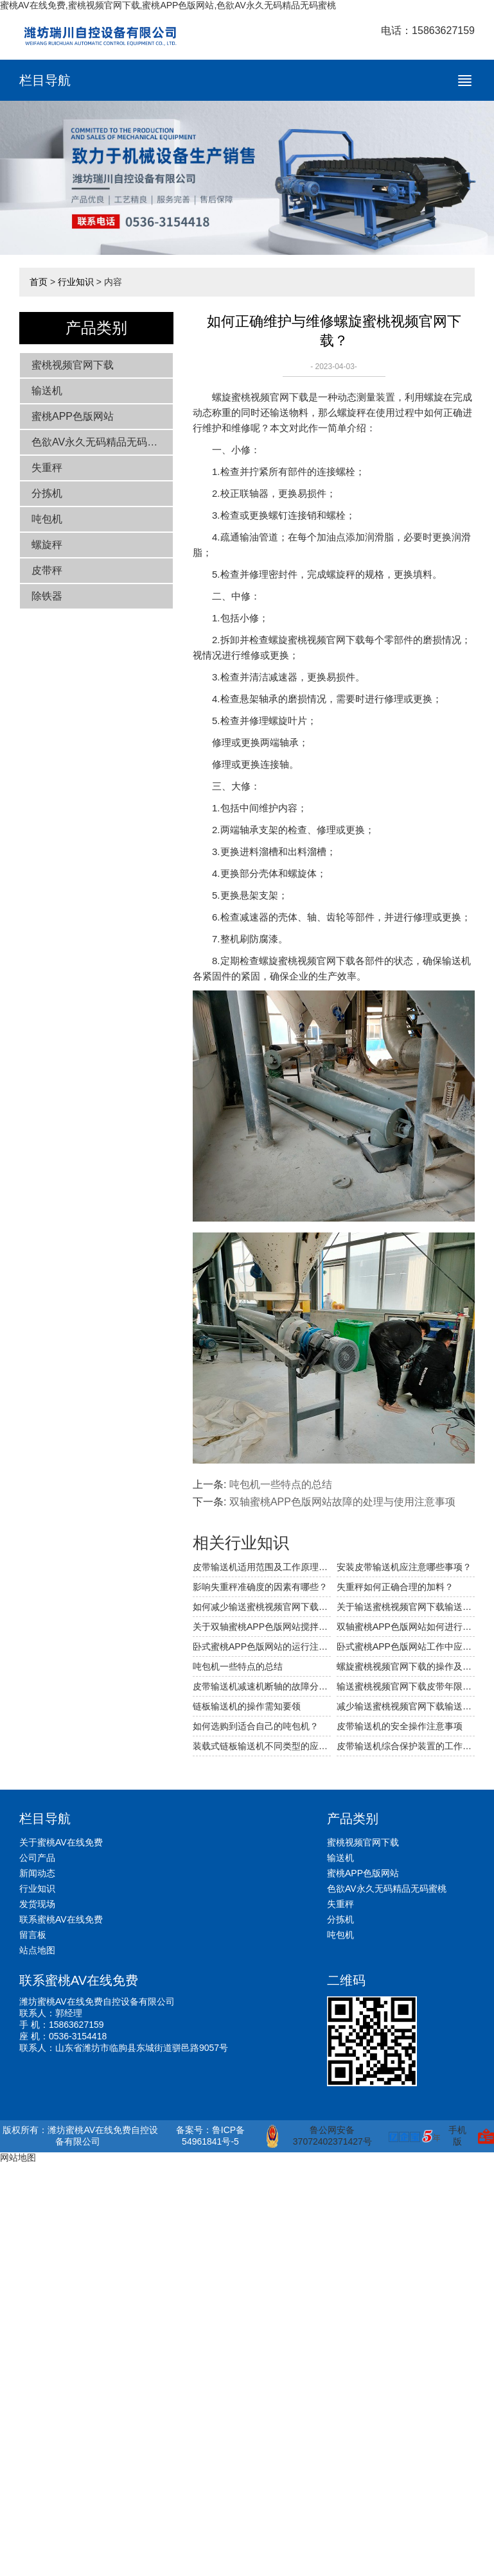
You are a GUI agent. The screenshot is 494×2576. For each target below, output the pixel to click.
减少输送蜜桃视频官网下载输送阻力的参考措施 (406, 1706)
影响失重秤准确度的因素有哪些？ (260, 1587)
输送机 (46, 390)
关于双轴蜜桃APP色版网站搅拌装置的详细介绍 (262, 1626)
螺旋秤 (46, 544)
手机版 (457, 2136)
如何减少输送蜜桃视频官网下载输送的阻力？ (262, 1607)
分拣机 (46, 493)
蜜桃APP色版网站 (72, 416)
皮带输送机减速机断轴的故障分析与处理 (262, 1686)
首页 (39, 282)
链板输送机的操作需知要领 (247, 1706)
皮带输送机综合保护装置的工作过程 (406, 1746)
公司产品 (37, 1858)
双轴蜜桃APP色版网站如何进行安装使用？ (406, 1626)
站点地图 (37, 1950)
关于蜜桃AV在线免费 (61, 1842)
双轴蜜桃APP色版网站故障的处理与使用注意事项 (342, 1501)
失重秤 (46, 467)
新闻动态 (37, 1873)
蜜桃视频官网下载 (72, 364)
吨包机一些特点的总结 (280, 1484)
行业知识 (76, 282)
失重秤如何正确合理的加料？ (395, 1587)
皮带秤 (46, 570)
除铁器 (46, 596)
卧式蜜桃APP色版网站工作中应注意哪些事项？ (406, 1646)
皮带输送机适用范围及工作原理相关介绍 (262, 1567)
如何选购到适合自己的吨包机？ (256, 1726)
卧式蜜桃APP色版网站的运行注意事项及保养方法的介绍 (262, 1646)
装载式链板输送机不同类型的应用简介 (262, 1746)
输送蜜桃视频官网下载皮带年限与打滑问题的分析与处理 (406, 1686)
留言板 (32, 1935)
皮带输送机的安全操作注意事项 (400, 1726)
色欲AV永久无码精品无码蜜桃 (99, 442)
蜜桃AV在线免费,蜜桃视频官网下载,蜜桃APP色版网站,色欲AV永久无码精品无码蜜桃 (168, 5)
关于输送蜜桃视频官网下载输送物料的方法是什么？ (406, 1607)
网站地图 (18, 2157)
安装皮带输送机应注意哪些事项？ (404, 1567)
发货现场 (37, 1904)
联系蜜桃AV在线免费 (61, 1919)
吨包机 (46, 519)
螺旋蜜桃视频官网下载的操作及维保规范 (406, 1666)
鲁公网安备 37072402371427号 (318, 2136)
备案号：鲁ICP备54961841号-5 (210, 2136)
